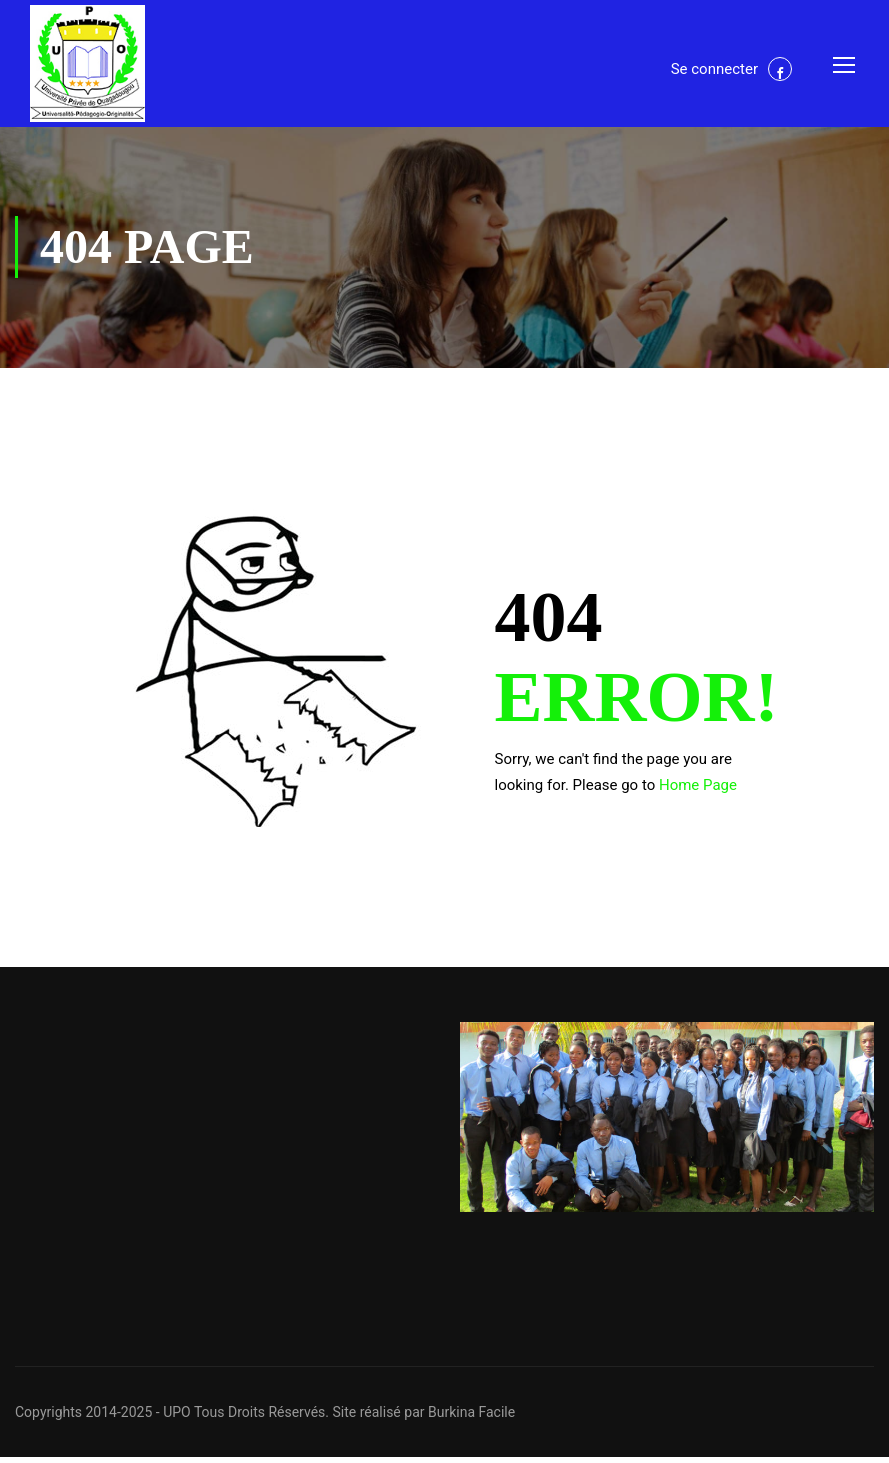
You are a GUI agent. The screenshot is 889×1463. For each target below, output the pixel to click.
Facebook (780, 71)
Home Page (698, 791)
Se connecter (714, 71)
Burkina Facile (471, 1418)
